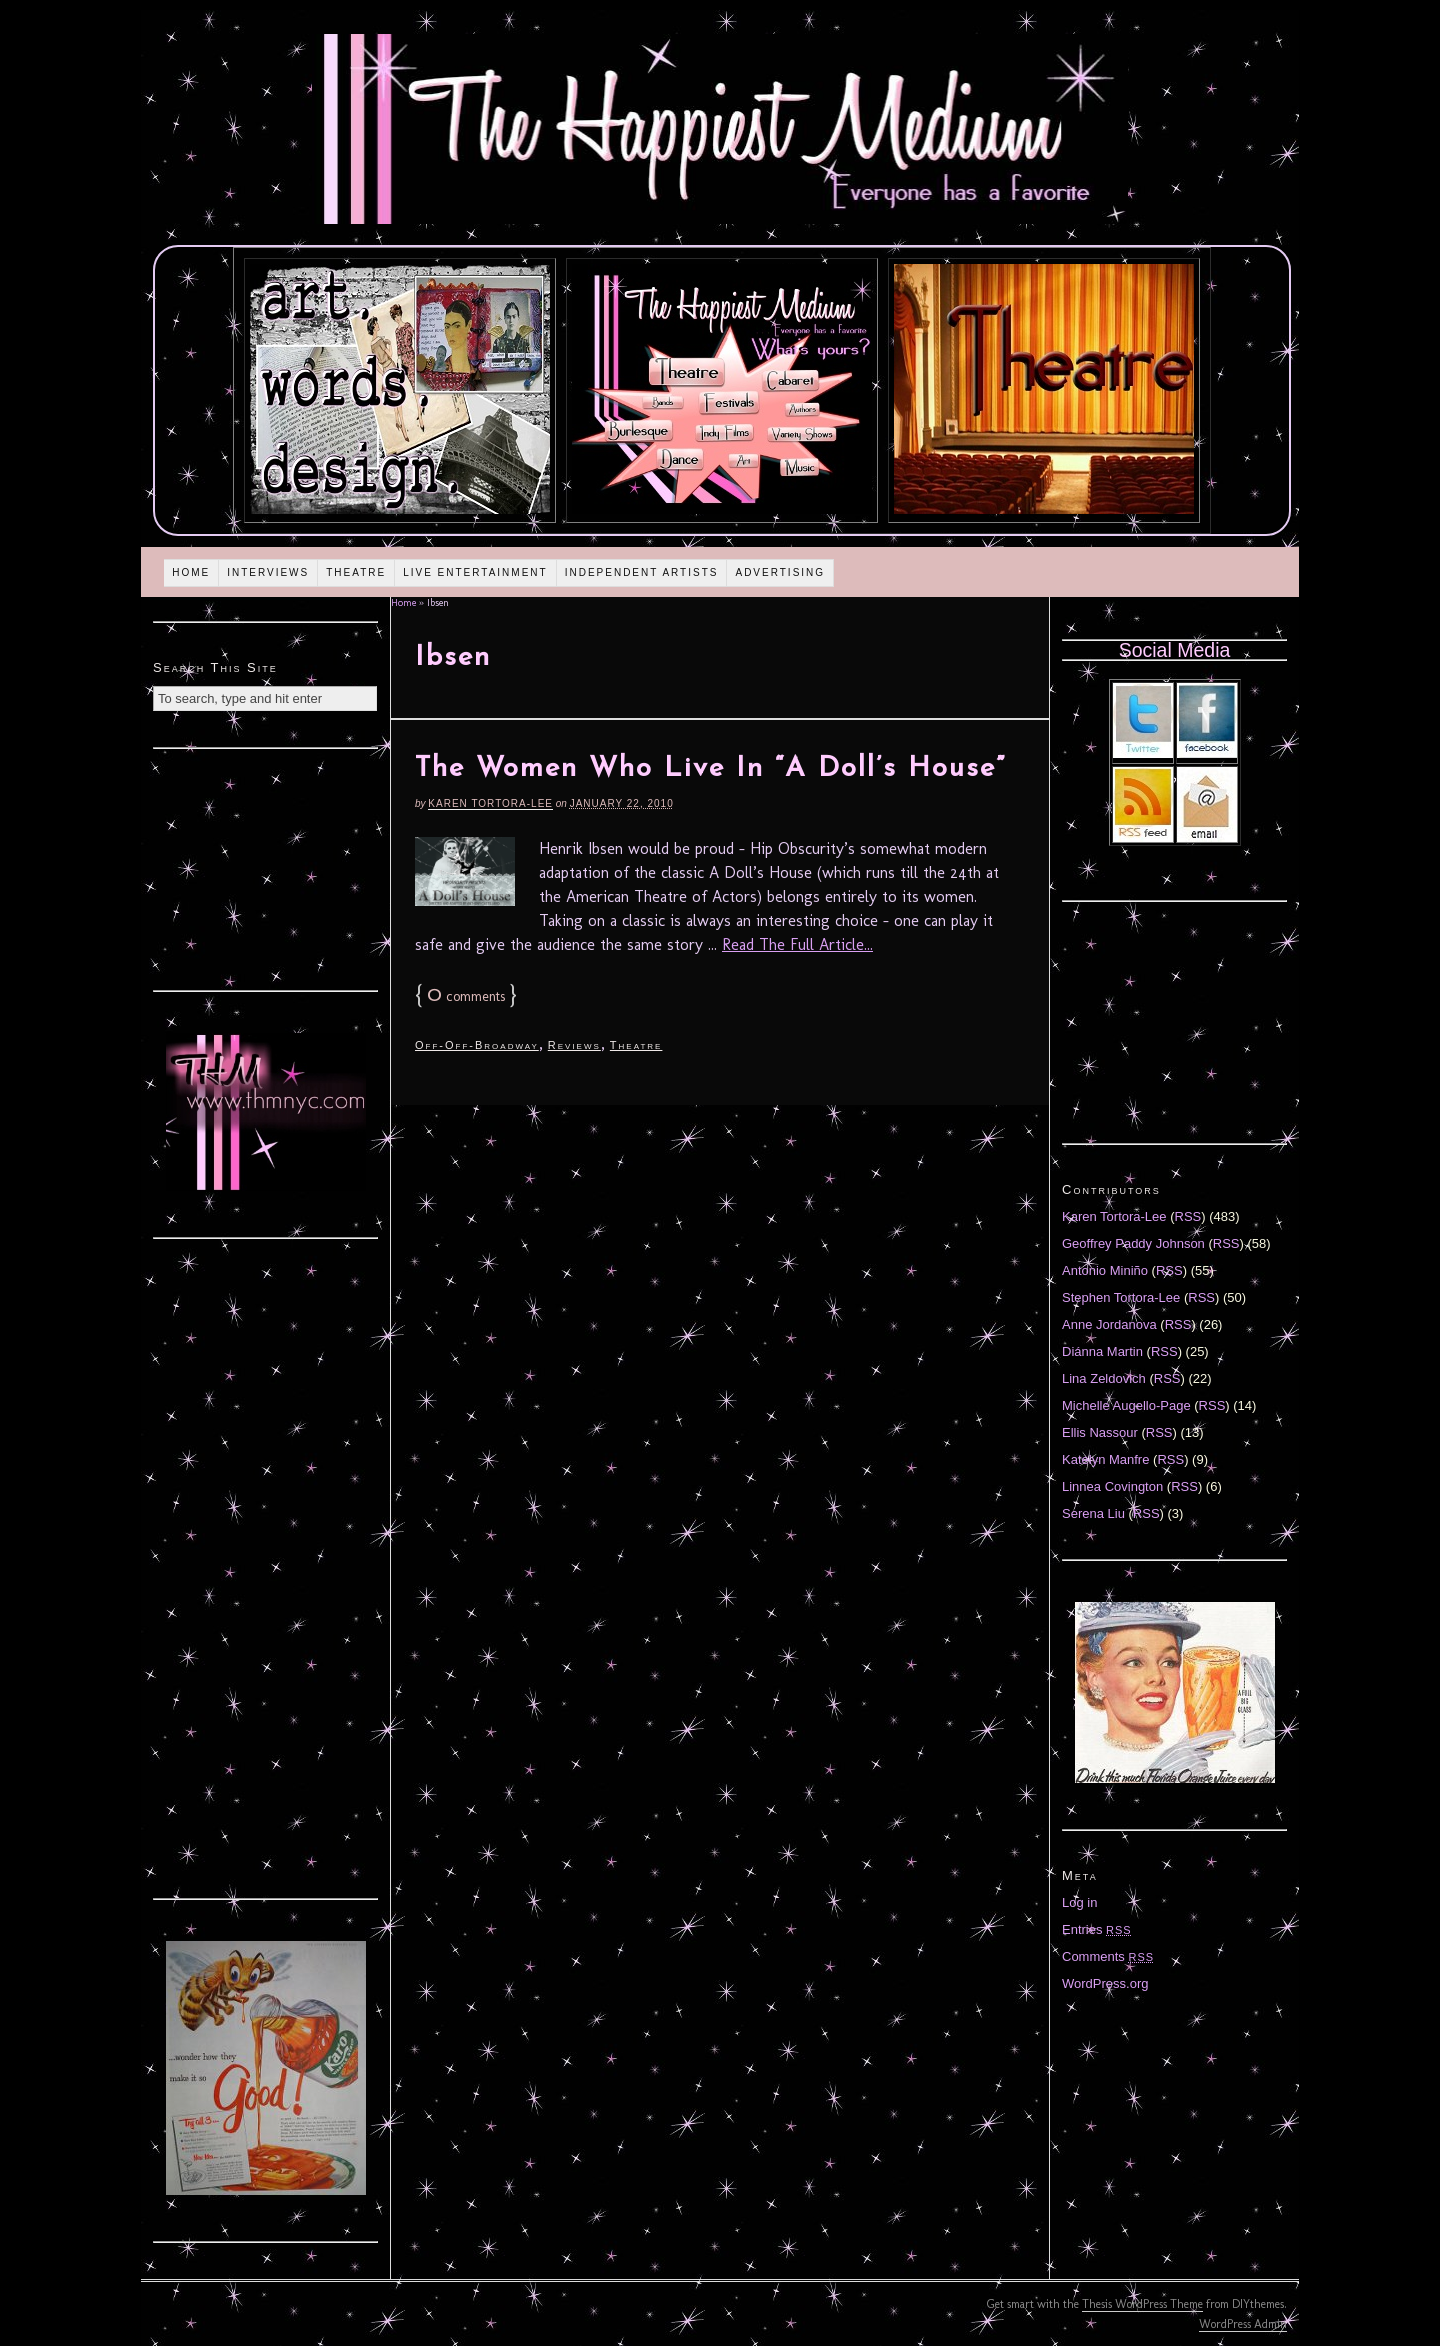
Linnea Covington (1112, 1486)
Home (191, 572)
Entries (1097, 1929)
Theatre (356, 572)
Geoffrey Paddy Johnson (1133, 1243)
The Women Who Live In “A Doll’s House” (710, 769)
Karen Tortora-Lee (490, 803)
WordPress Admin (1243, 2324)
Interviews (268, 572)
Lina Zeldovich (1104, 1378)
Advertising (780, 572)
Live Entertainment (475, 572)
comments (466, 996)
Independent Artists (642, 572)
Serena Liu (1093, 1513)
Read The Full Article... (797, 944)
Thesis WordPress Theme (1142, 2304)
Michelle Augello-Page (1126, 1405)
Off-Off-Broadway (477, 1045)
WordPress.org (1105, 1983)
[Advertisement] (266, 867)
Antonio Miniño (1105, 1270)
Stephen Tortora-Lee (1121, 1297)
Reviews (574, 1045)
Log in (1079, 1902)
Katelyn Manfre (1105, 1459)
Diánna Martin (1102, 1351)
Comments (1108, 1956)
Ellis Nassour (1100, 1432)
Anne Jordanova (1109, 1324)
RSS (1188, 1216)
